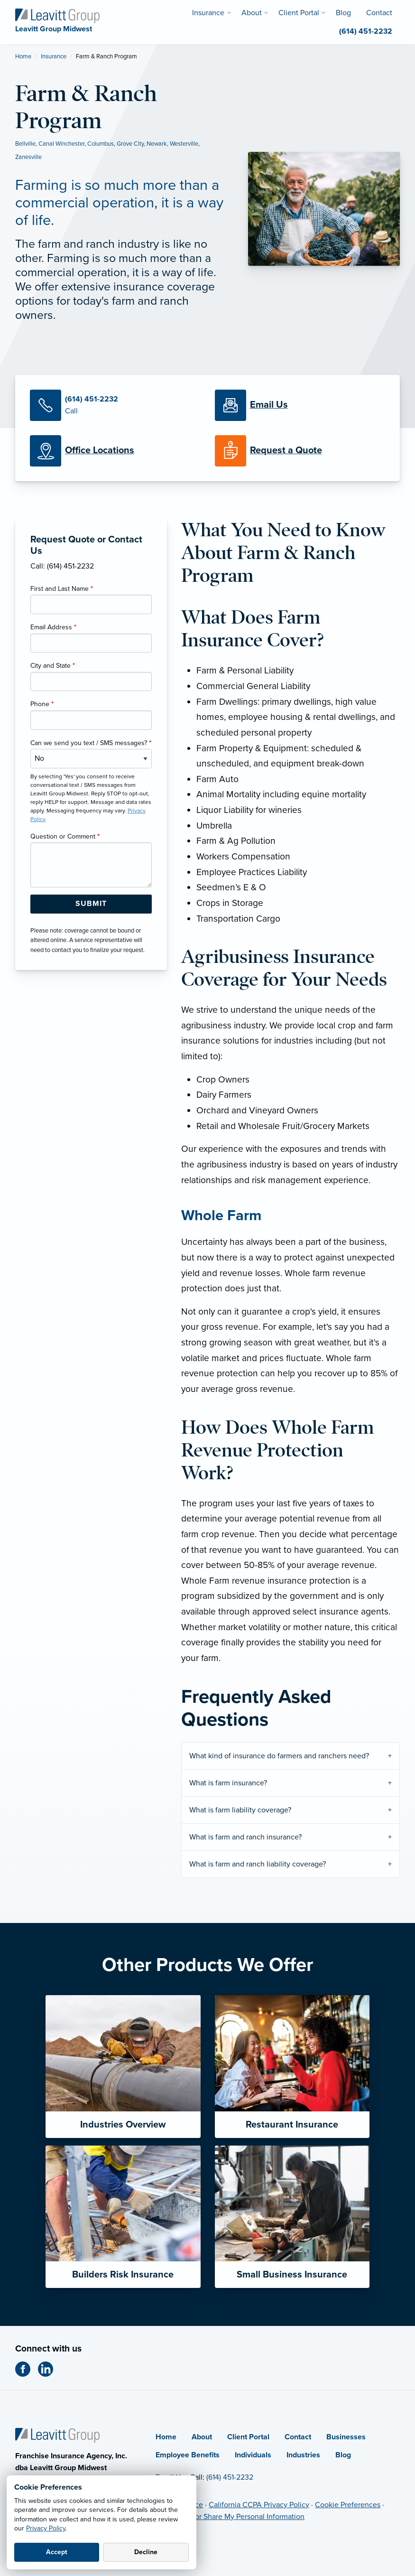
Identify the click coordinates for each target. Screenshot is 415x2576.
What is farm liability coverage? (241, 1810)
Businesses (346, 2437)
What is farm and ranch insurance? (246, 1837)
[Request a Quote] (300, 451)
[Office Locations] (115, 451)
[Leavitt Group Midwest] (57, 15)
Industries (303, 2455)
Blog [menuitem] (343, 13)
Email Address (53, 627)
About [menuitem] (251, 13)
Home (23, 56)
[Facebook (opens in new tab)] (26, 2369)
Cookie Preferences (347, 2505)
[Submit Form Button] (91, 904)
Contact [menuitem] (379, 13)
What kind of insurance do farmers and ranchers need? (280, 1756)
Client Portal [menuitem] (298, 13)
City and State (52, 666)
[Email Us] (269, 405)
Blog (343, 2455)
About (202, 2437)
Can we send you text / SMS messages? (90, 743)
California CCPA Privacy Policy (259, 2505)
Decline (145, 2552)
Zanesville (28, 157)
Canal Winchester (61, 144)
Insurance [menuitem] (208, 13)
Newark (157, 144)
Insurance (53, 56)
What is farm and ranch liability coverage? (258, 1864)
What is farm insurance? (229, 1783)
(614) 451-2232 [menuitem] (365, 31)
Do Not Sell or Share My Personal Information (230, 2516)
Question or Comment (65, 836)
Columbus (100, 144)
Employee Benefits (188, 2455)
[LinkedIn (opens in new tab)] (49, 2369)
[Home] (57, 2434)
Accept (56, 2552)
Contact (298, 2437)
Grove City (130, 144)
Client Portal (248, 2437)
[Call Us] (115, 405)
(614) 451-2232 (229, 2477)
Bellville (25, 144)
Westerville (184, 144)
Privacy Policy (45, 2528)
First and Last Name (61, 589)
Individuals (253, 2455)
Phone (42, 704)
